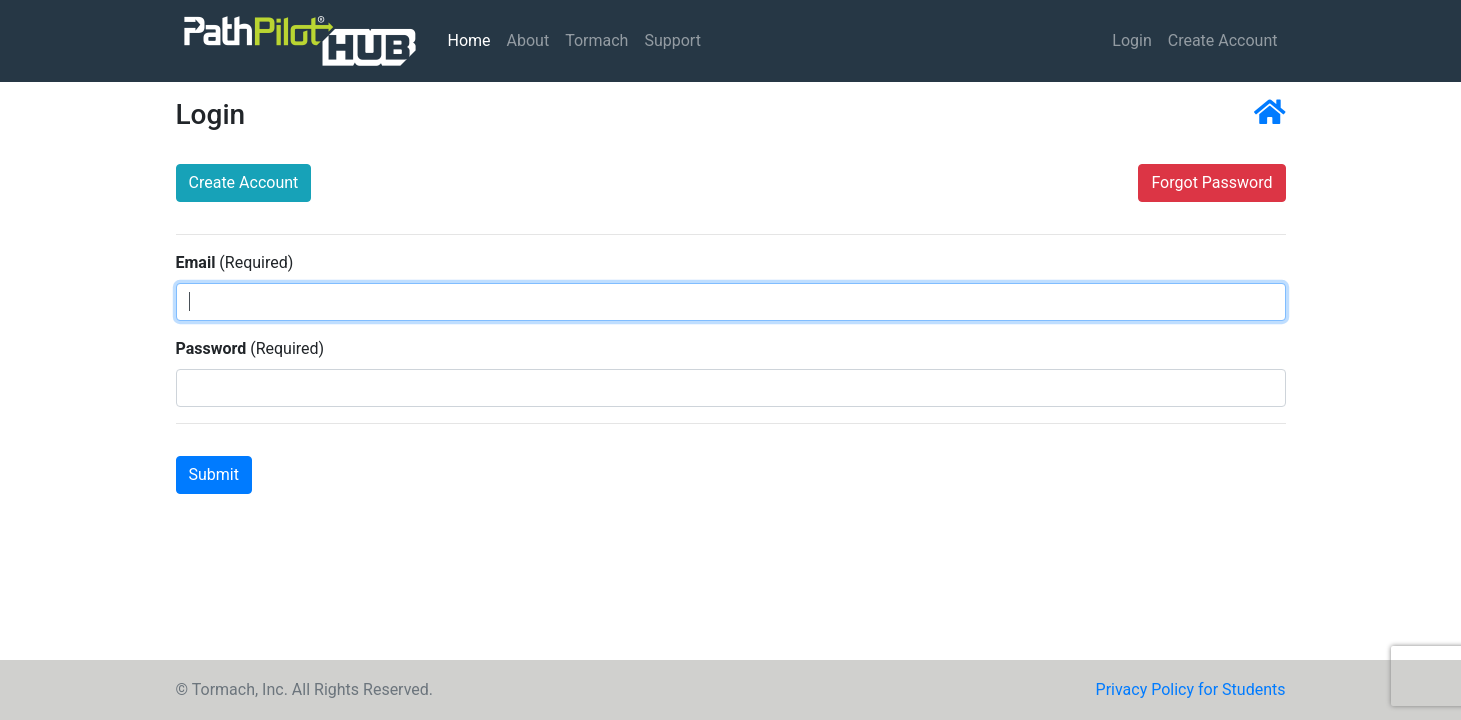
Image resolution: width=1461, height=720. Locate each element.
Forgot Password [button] (1211, 182)
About (528, 40)
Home (473, 39)
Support (672, 40)
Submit (214, 474)
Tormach (596, 40)
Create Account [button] (244, 182)
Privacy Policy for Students (1191, 689)
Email (196, 262)
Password (211, 348)
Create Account (1223, 40)
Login (1131, 40)
